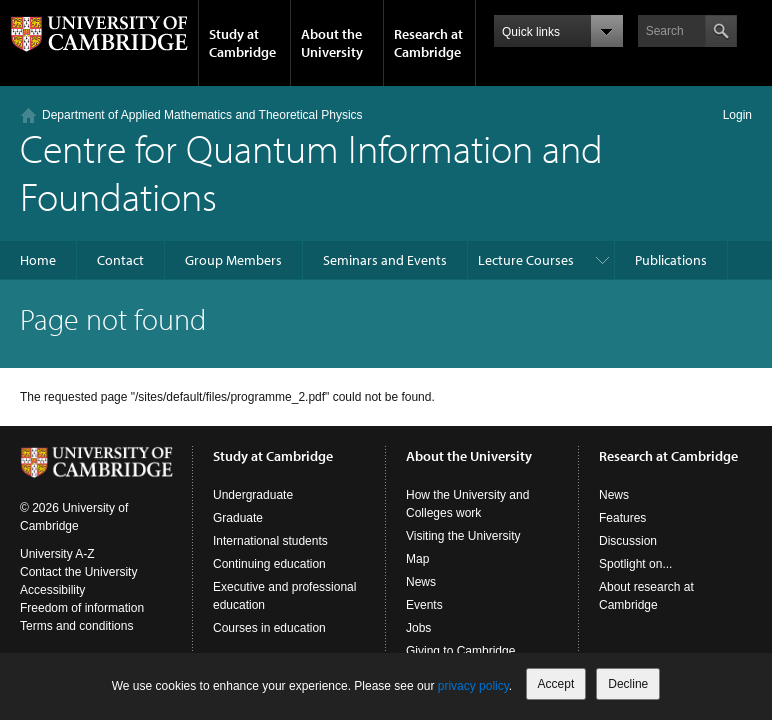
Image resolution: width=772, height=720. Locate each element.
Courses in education (269, 628)
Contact (120, 260)
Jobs (418, 628)
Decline (628, 684)
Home (38, 260)
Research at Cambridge (428, 43)
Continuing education (269, 564)
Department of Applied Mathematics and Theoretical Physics (202, 115)
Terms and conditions (76, 626)
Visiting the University (463, 536)
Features (622, 518)
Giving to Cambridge (460, 651)
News (421, 582)
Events (424, 605)
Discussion (628, 541)
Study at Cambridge (242, 43)
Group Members (233, 260)
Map (417, 559)
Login (737, 115)
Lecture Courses (526, 260)
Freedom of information (82, 608)
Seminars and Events (385, 260)
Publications (671, 260)
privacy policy (473, 686)
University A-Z (57, 554)
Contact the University (78, 572)
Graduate (238, 518)
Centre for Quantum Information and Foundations (311, 171)
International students (270, 541)
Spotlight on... (635, 564)
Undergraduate (253, 495)
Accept (556, 684)
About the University (332, 43)
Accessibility (52, 590)
